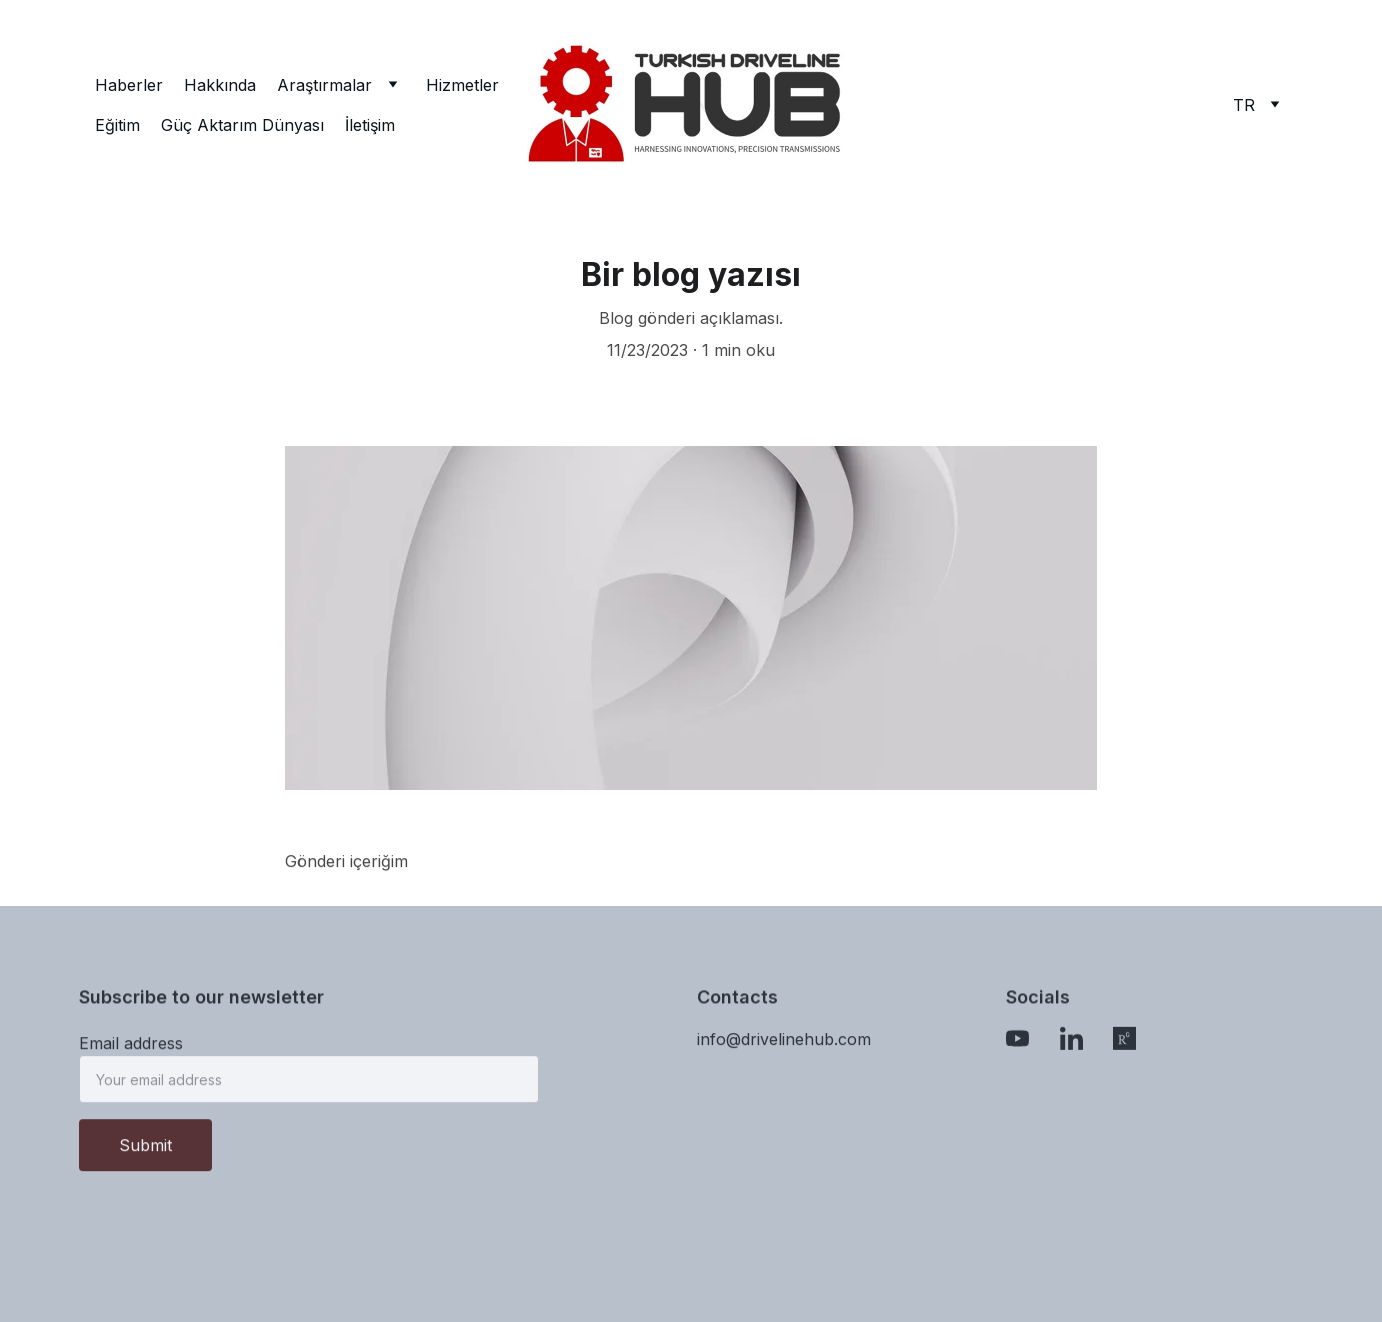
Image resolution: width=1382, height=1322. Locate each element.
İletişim (370, 125)
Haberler (129, 85)
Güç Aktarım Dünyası (242, 125)
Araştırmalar (324, 85)
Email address (131, 1050)
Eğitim (117, 125)
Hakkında (220, 85)
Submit (145, 1152)
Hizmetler (462, 85)
